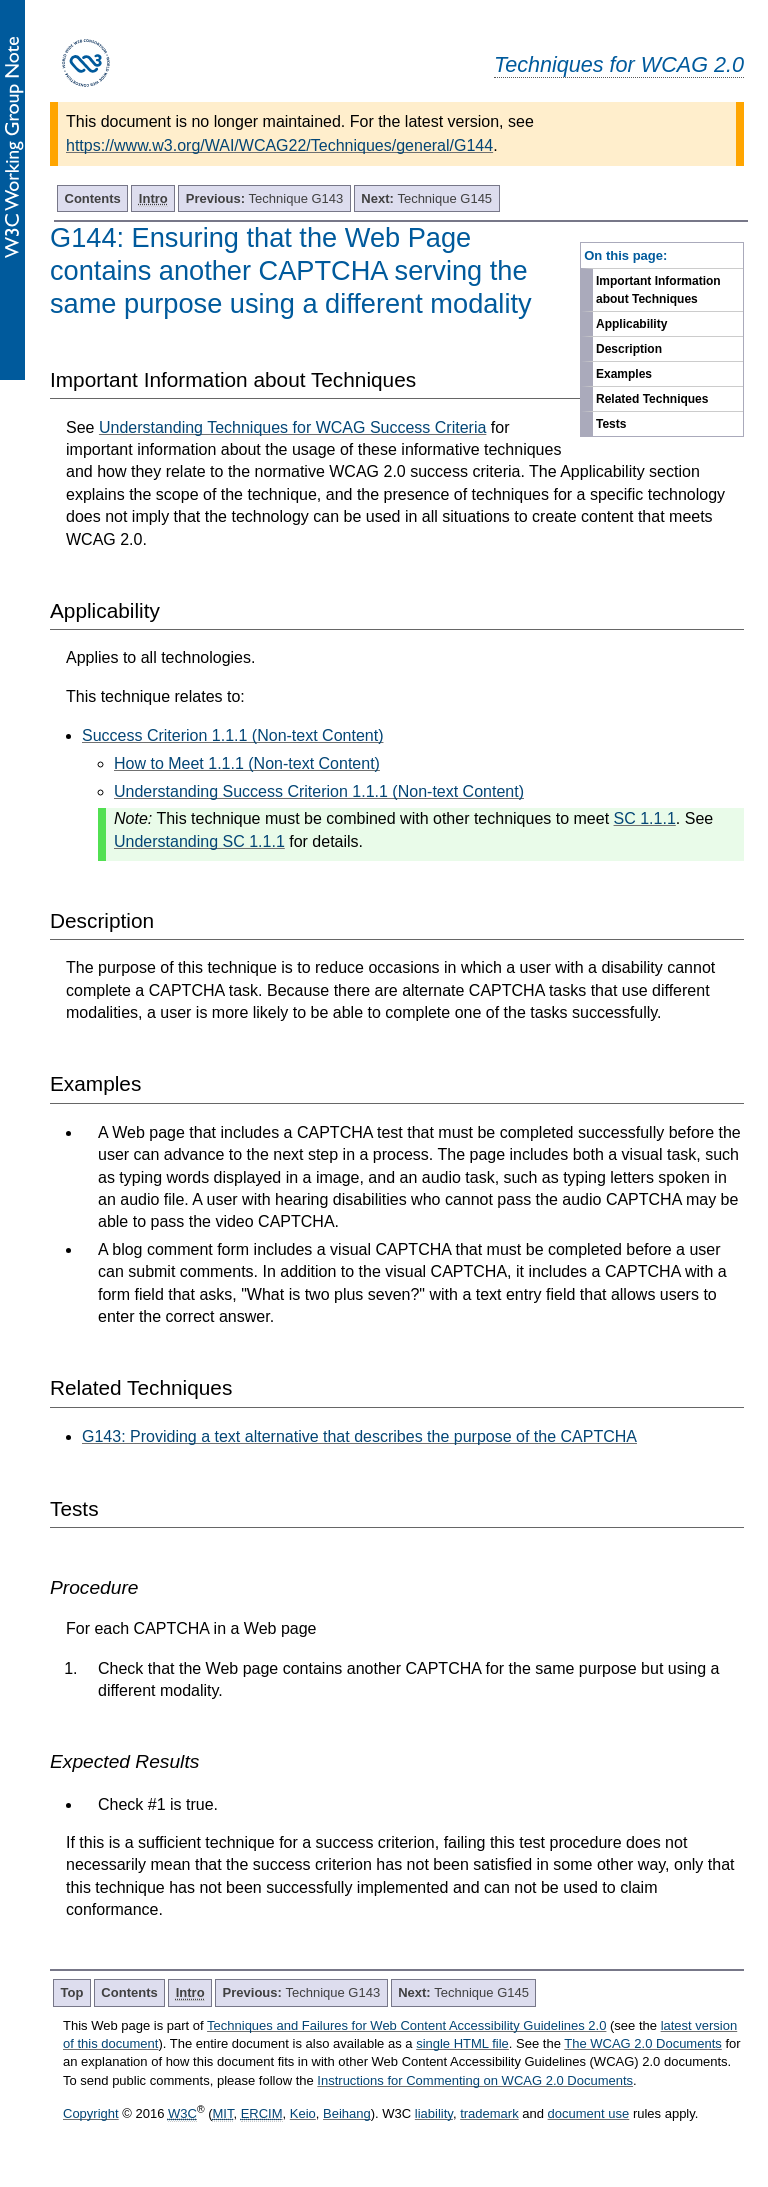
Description (629, 349)
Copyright (91, 2113)
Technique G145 (426, 198)
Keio (303, 2113)
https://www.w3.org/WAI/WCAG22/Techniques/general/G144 (279, 145)
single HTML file (462, 2043)
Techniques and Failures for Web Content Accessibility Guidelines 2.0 (406, 2025)
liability (434, 2113)
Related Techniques (652, 399)
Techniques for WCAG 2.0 (619, 64)
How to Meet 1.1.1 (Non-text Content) (247, 763)
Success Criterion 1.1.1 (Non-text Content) (232, 735)
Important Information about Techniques (658, 290)
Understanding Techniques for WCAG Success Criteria (292, 427)
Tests (611, 424)
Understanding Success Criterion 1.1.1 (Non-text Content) (319, 791)
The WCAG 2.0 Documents (643, 2043)
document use (589, 2113)
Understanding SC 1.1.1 (199, 841)
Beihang (347, 2113)
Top (72, 1992)
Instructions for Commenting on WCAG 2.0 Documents (475, 2080)
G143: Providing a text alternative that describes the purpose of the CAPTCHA (359, 1436)
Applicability (631, 324)
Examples (624, 374)
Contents (93, 198)
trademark (489, 2113)
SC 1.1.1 (645, 818)
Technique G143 (265, 198)
